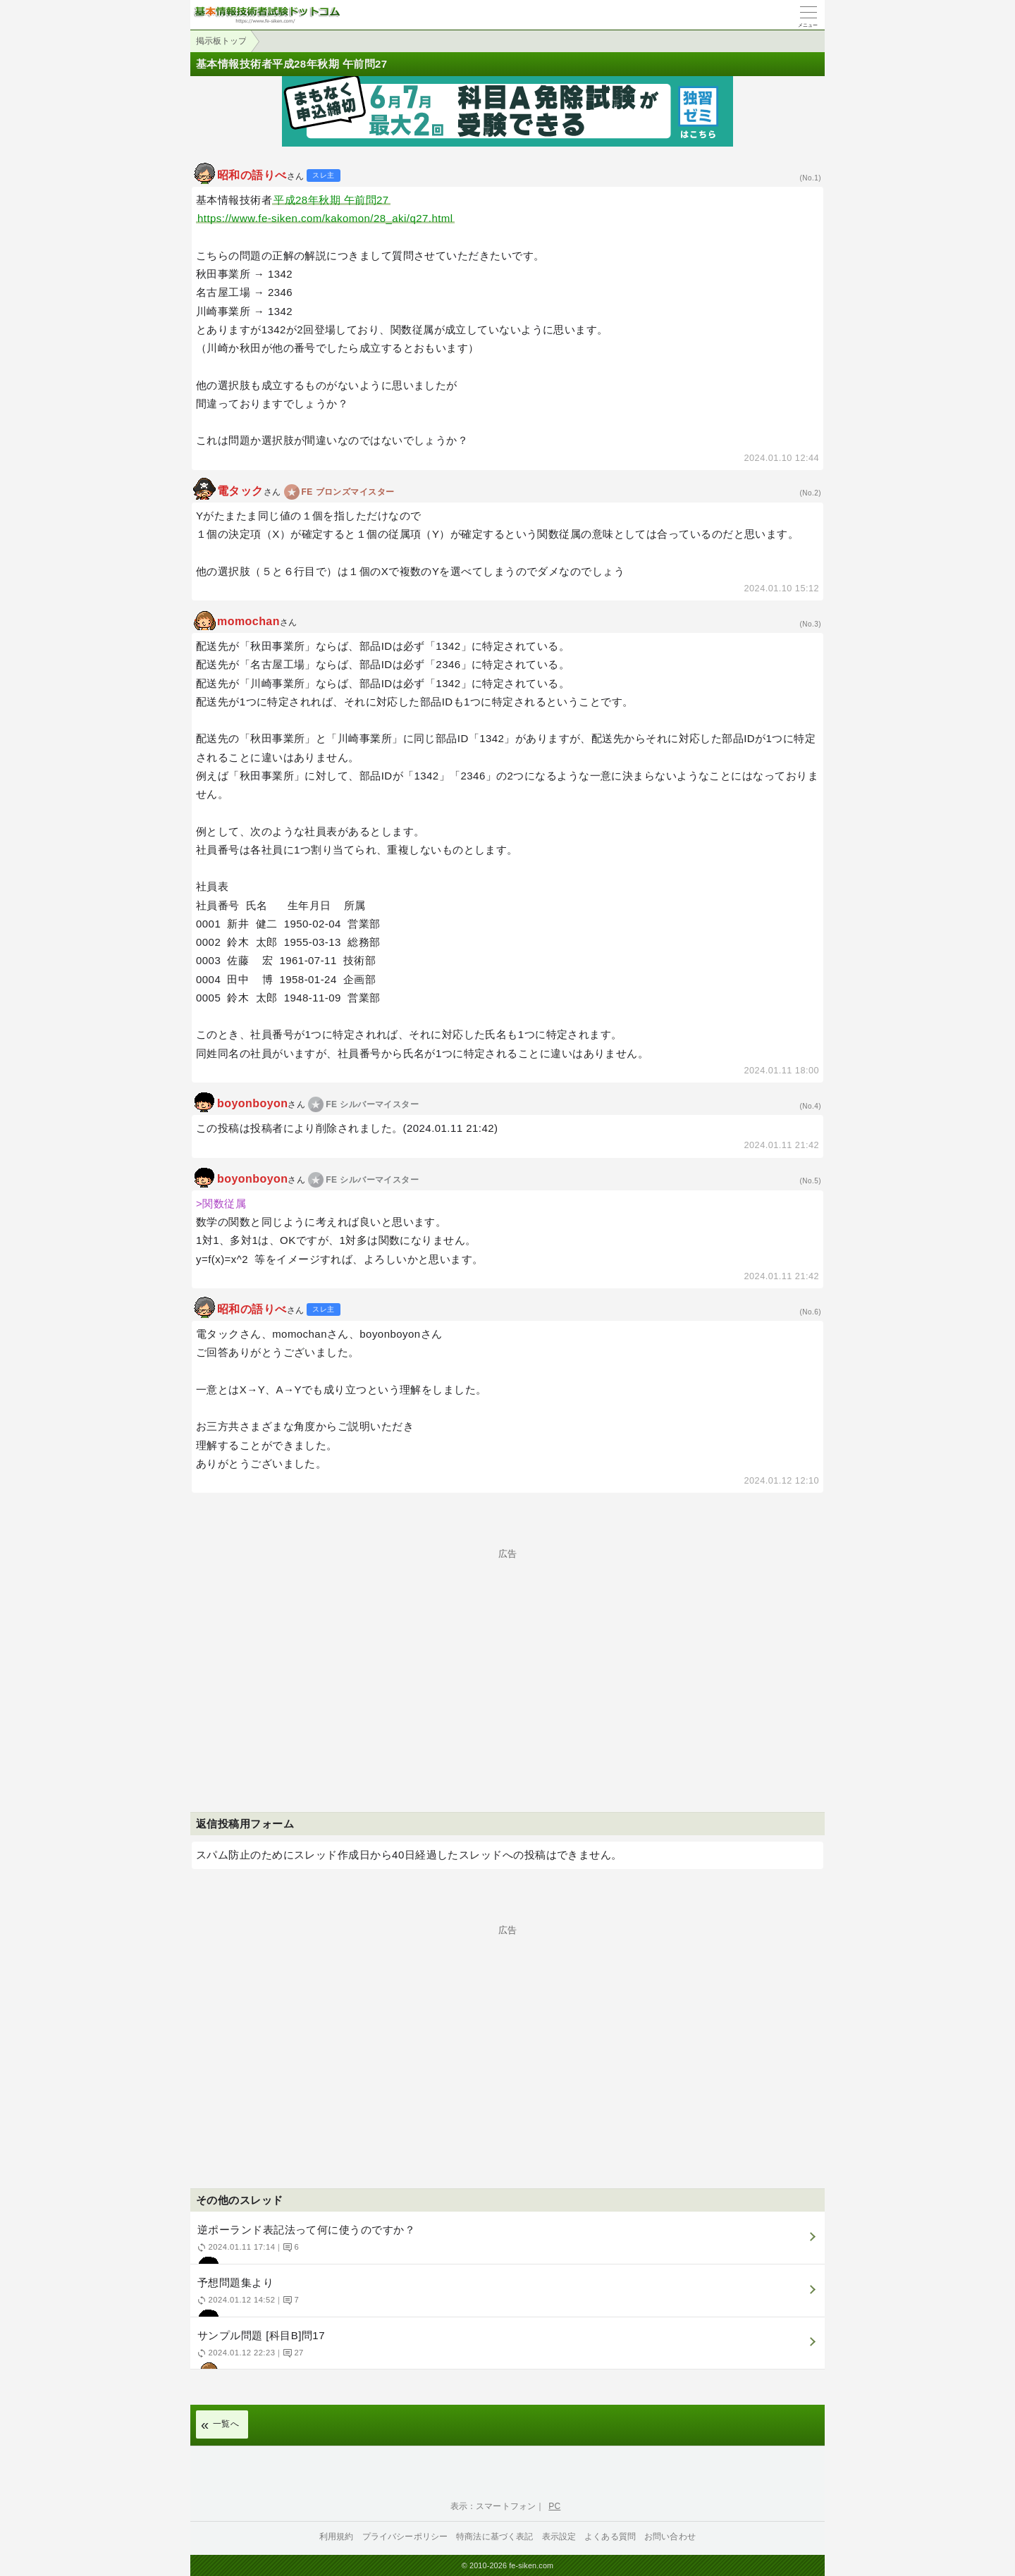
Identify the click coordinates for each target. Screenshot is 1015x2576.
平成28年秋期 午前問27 (330, 200)
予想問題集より (505, 2296)
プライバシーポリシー (405, 2536)
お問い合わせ (670, 2536)
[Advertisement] (507, 1657)
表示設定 (559, 2536)
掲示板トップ (221, 41)
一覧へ (226, 2424)
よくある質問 (610, 2536)
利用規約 (336, 2536)
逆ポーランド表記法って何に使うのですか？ (505, 2244)
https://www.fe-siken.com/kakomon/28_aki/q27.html (325, 218)
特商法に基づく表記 (494, 2536)
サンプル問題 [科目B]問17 (505, 2349)
